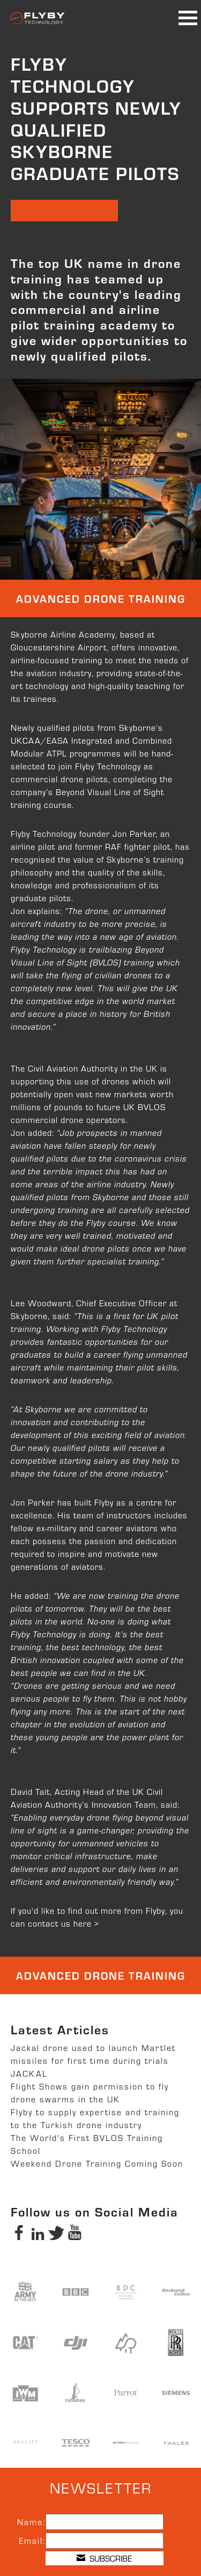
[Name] (104, 2522)
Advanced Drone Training (100, 598)
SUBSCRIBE (104, 2558)
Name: (31, 2521)
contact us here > (63, 1923)
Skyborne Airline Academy (63, 634)
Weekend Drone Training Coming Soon (97, 2163)
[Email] (104, 2541)
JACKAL (29, 2073)
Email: (32, 2540)
